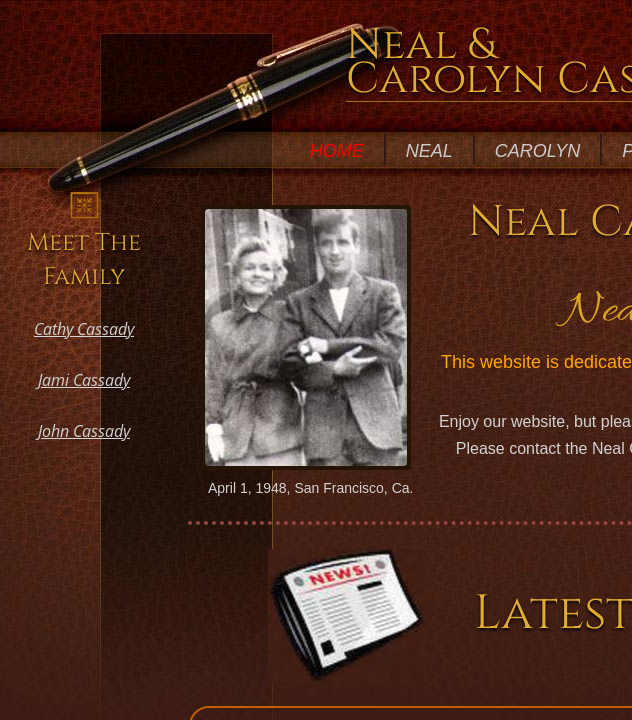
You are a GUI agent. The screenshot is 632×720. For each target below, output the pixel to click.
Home (337, 151)
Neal (429, 151)
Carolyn (537, 151)
